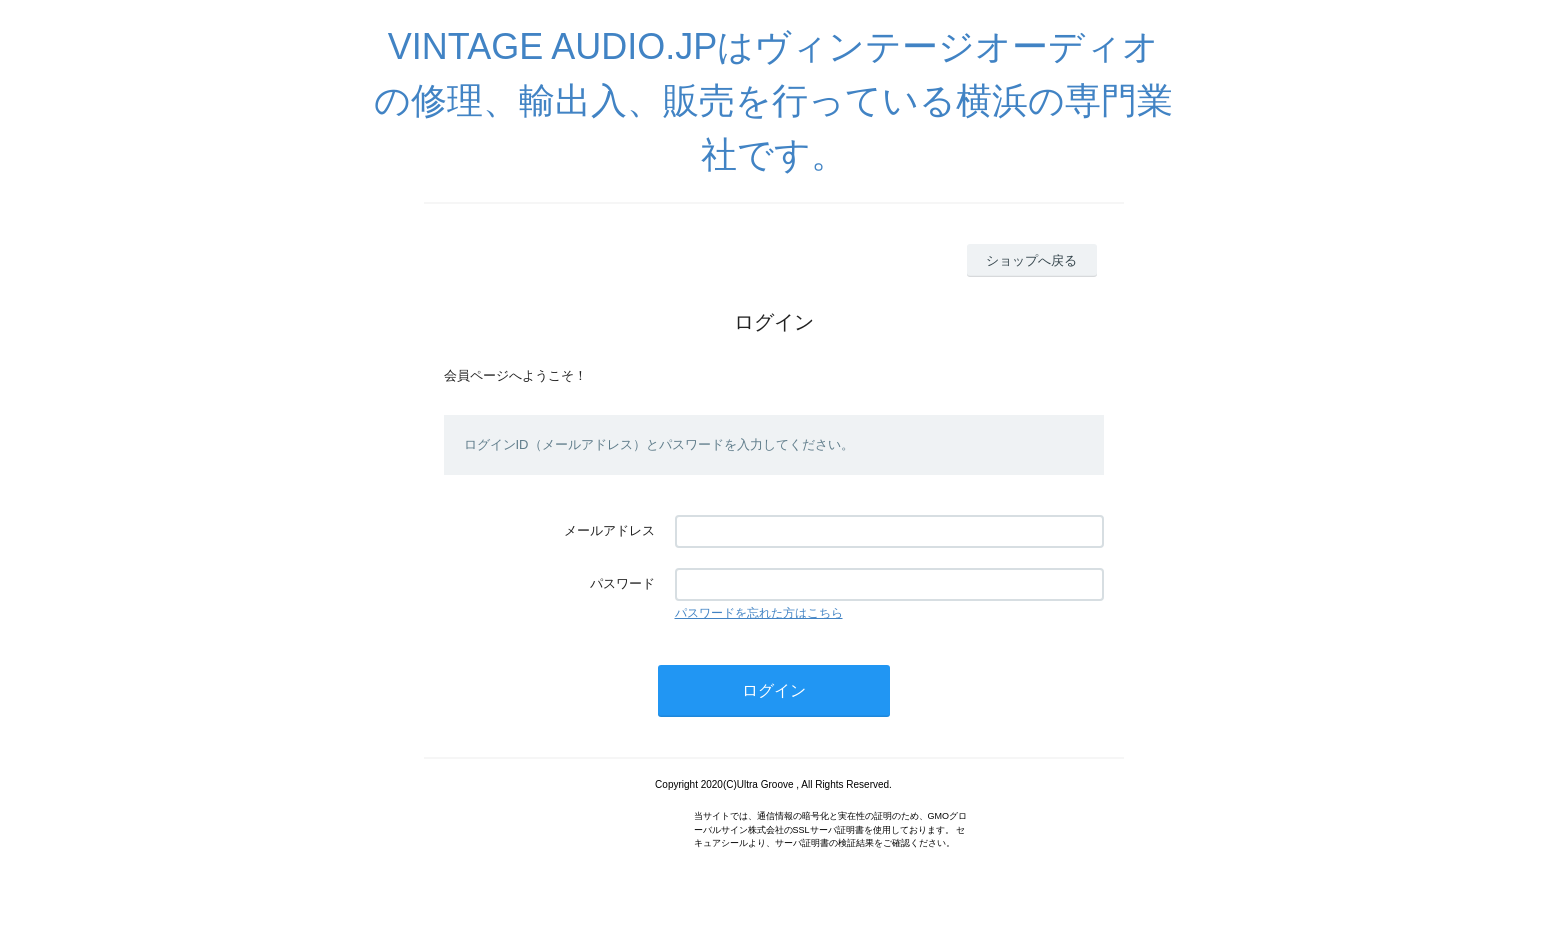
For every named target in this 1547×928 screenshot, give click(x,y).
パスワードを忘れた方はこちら (759, 613)
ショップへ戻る (1031, 260)
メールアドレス (609, 530)
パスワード (622, 583)
